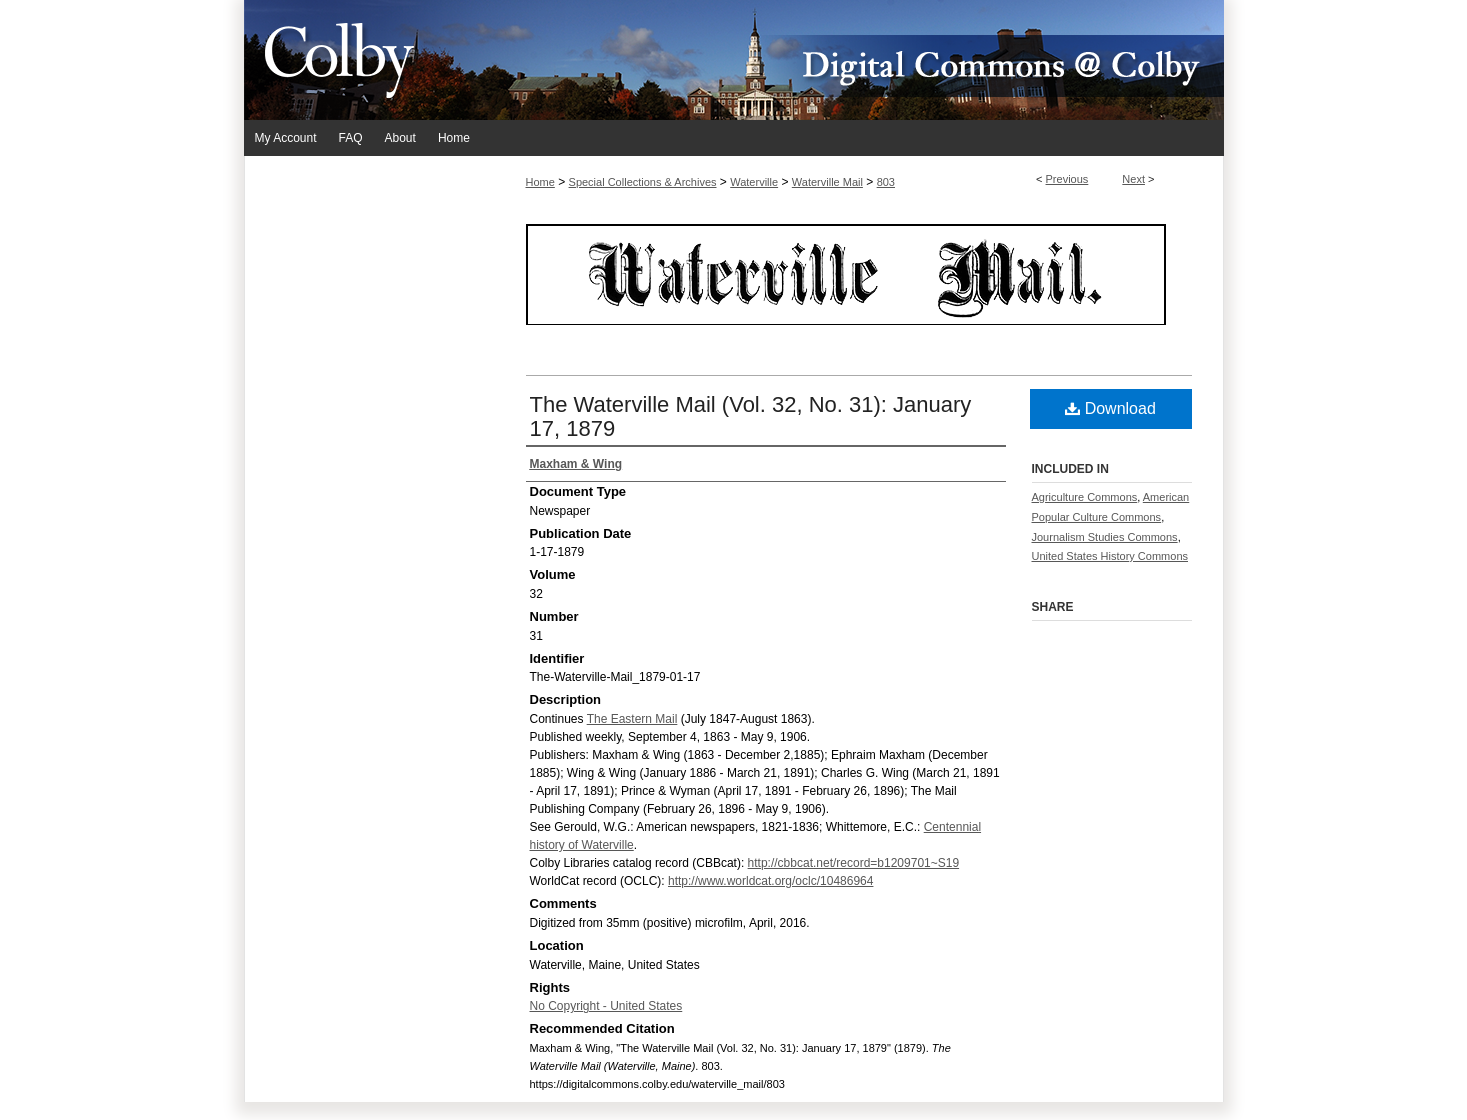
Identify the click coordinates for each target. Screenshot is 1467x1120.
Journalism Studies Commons (1105, 537)
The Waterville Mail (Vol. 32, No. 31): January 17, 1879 (751, 416)
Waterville (754, 182)
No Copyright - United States (606, 1006)
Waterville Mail (827, 182)
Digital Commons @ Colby (854, 60)
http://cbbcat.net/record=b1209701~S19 (854, 863)
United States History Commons (1110, 556)
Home (540, 182)
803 (886, 182)
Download (1110, 408)
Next (1133, 179)
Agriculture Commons (1085, 497)
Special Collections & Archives (643, 182)
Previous (1067, 179)
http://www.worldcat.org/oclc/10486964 (770, 881)
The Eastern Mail (632, 719)
